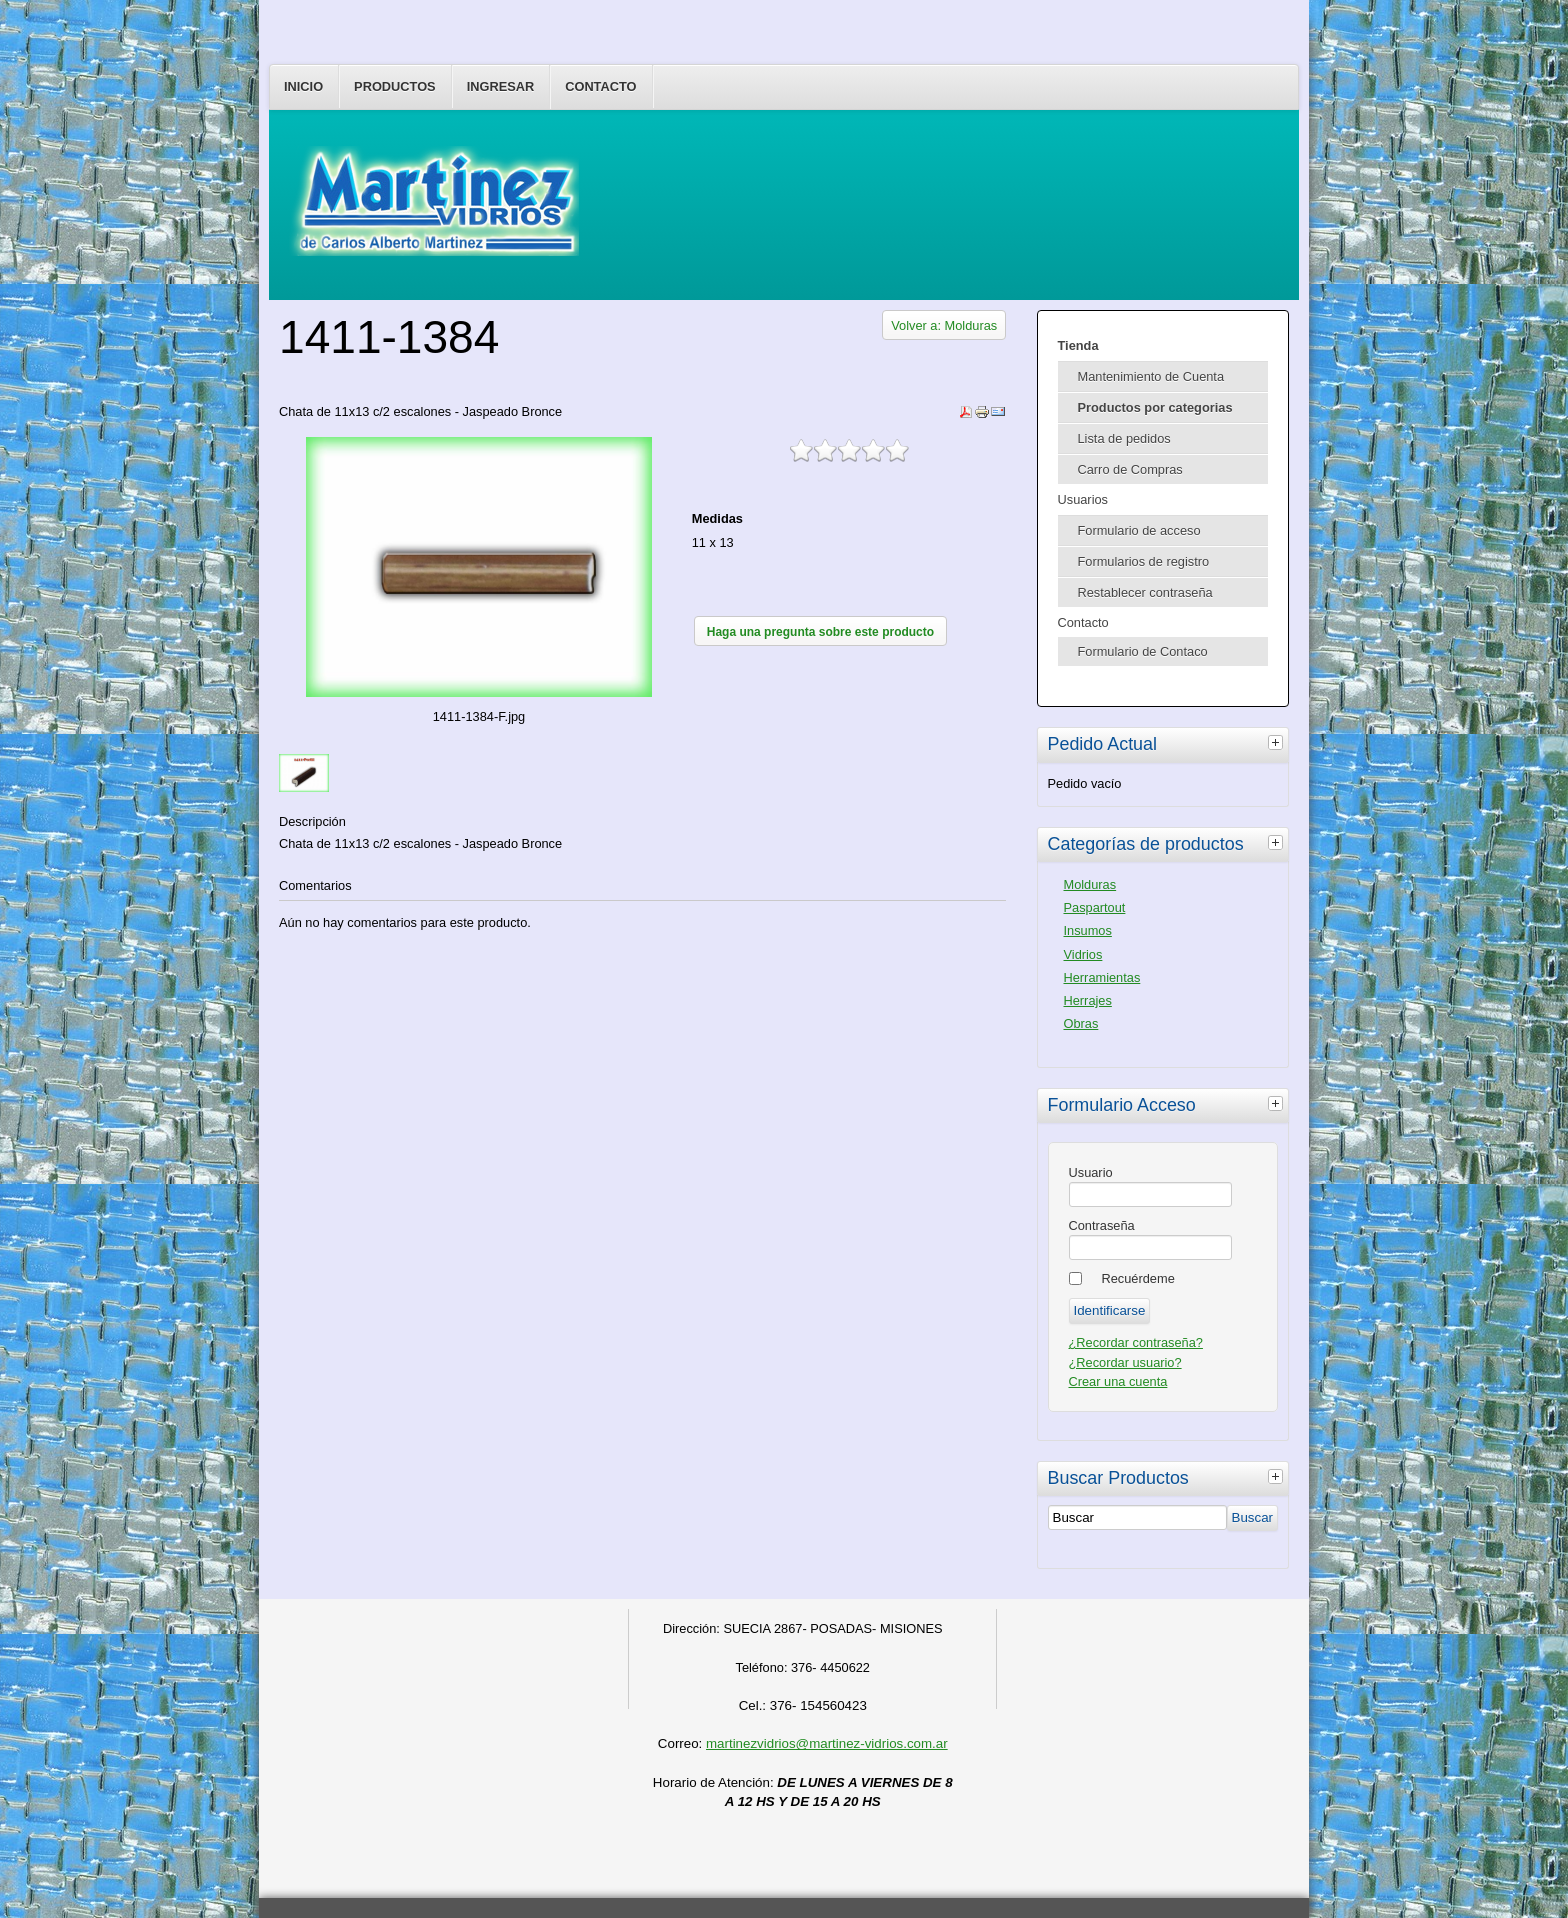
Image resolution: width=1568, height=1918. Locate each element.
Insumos (1088, 930)
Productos (395, 86)
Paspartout (1095, 907)
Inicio (303, 86)
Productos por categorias (1155, 407)
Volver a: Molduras (944, 325)
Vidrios (1083, 954)
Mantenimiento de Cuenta (1151, 376)
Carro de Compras (1130, 469)
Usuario (1091, 1172)
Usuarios (1083, 499)
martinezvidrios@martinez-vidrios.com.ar (827, 1743)
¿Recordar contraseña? (1136, 1342)
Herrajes (1088, 1000)
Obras (1081, 1023)
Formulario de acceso (1139, 530)
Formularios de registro (1144, 561)
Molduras (1090, 884)
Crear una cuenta (1118, 1381)
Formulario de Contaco (1143, 651)
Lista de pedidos (1124, 438)
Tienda (1078, 345)
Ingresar (501, 86)
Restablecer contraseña (1145, 592)
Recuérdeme (1138, 1278)
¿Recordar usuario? (1125, 1362)
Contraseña (1102, 1225)
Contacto (600, 86)
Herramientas (1102, 977)
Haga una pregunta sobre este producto (820, 632)
